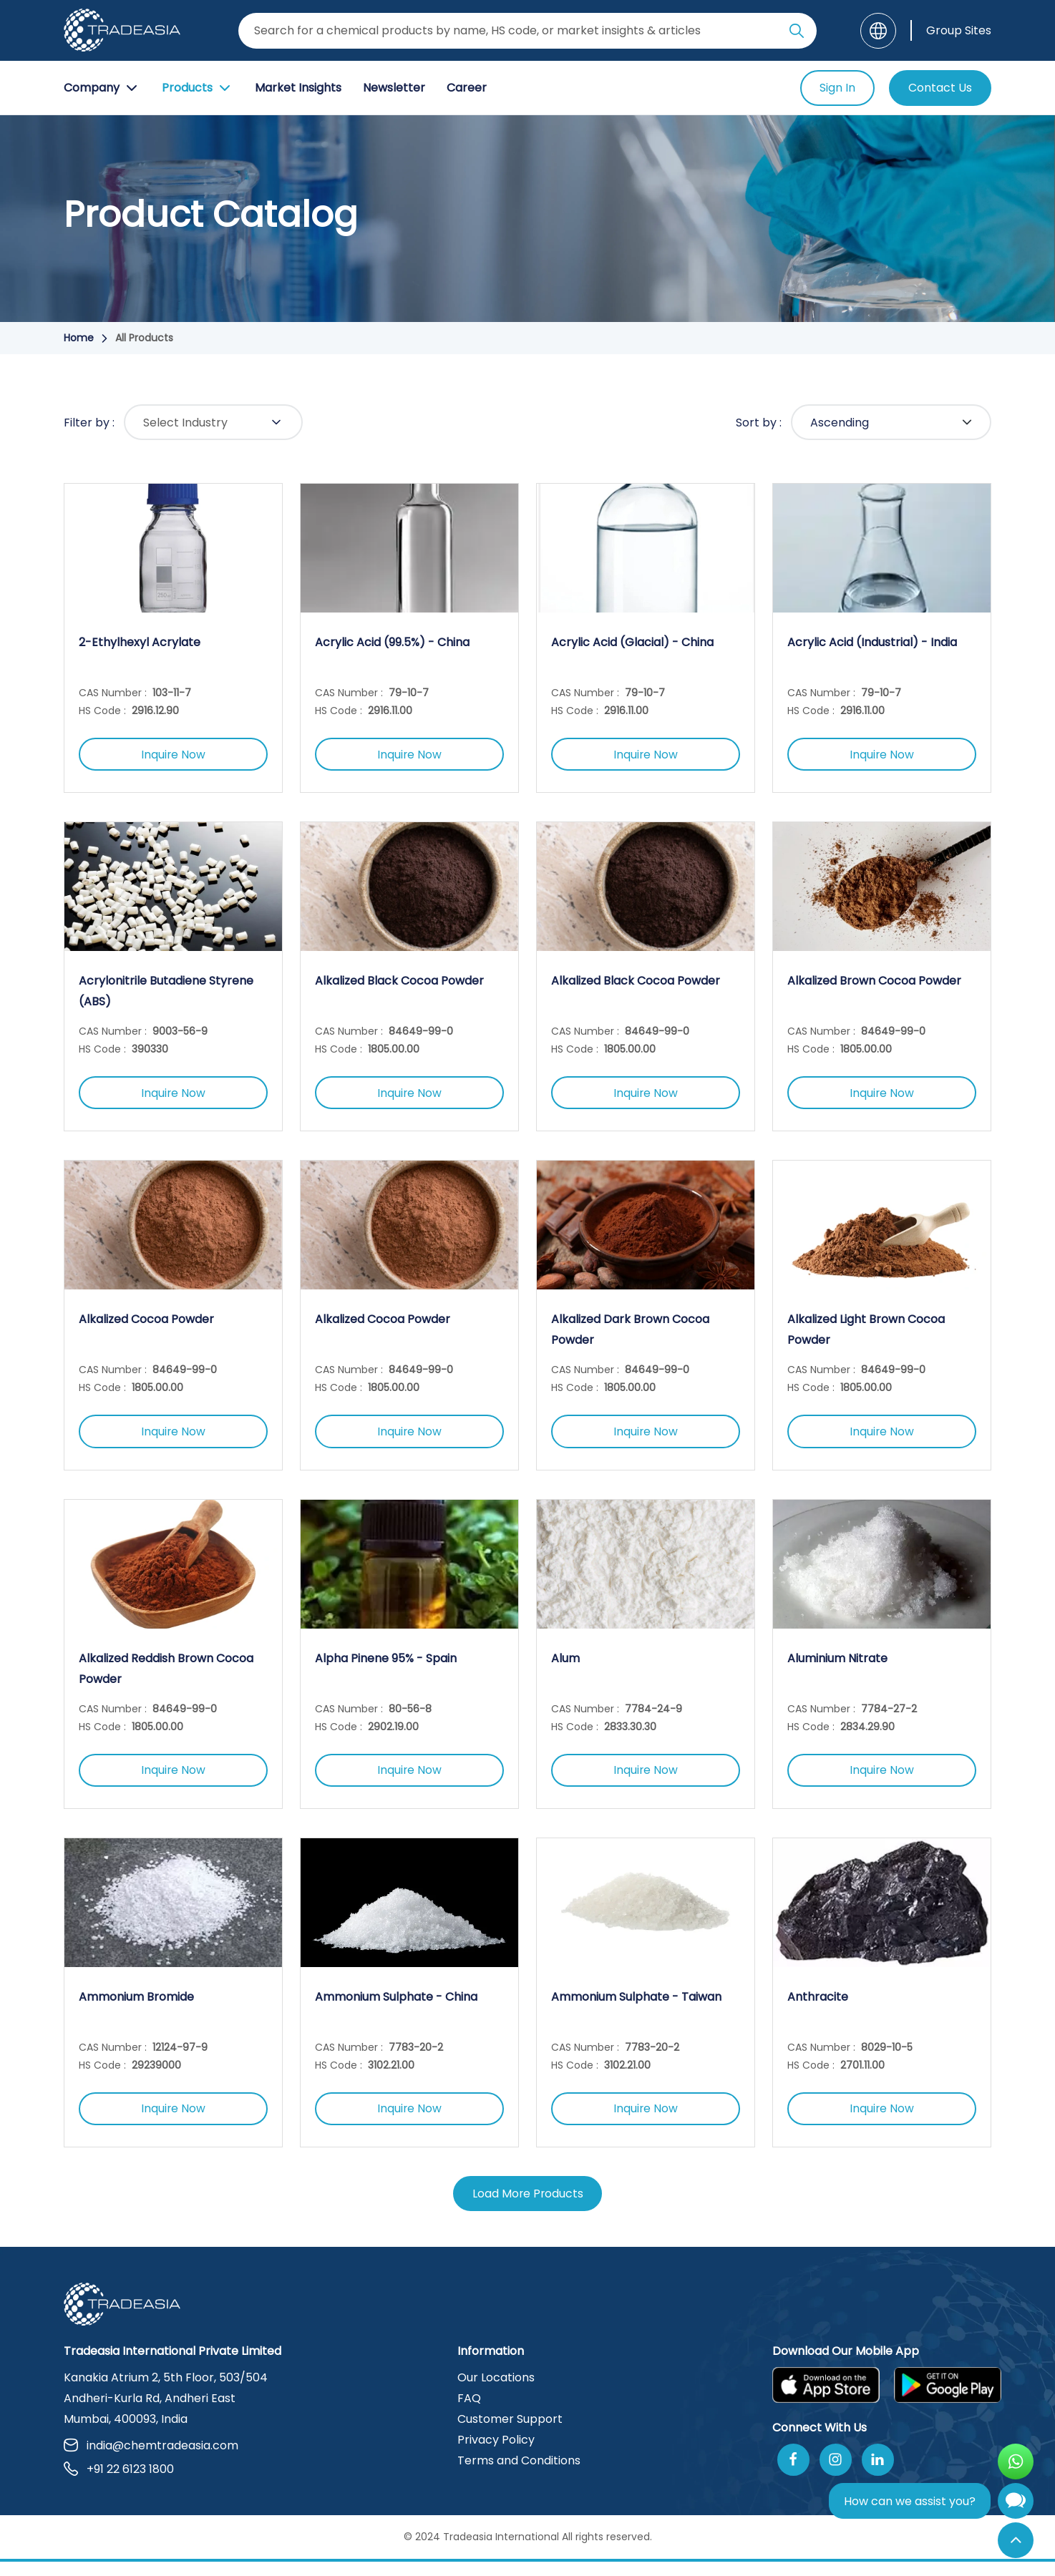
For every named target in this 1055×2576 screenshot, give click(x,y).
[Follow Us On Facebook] (793, 2474)
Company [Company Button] (102, 88)
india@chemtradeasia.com (151, 2459)
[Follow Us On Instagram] (836, 2474)
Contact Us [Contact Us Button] (940, 87)
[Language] (878, 31)
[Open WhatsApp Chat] (1015, 2461)
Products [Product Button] (197, 88)
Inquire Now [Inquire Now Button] (173, 756)
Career (467, 87)
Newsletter (394, 87)
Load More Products (528, 2208)
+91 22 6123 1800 (119, 2483)
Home (79, 338)
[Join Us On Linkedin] (878, 2474)
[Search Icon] (796, 34)
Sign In (837, 87)
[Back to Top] (1015, 2540)
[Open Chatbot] (1016, 2504)
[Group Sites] (950, 30)
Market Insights (298, 87)
